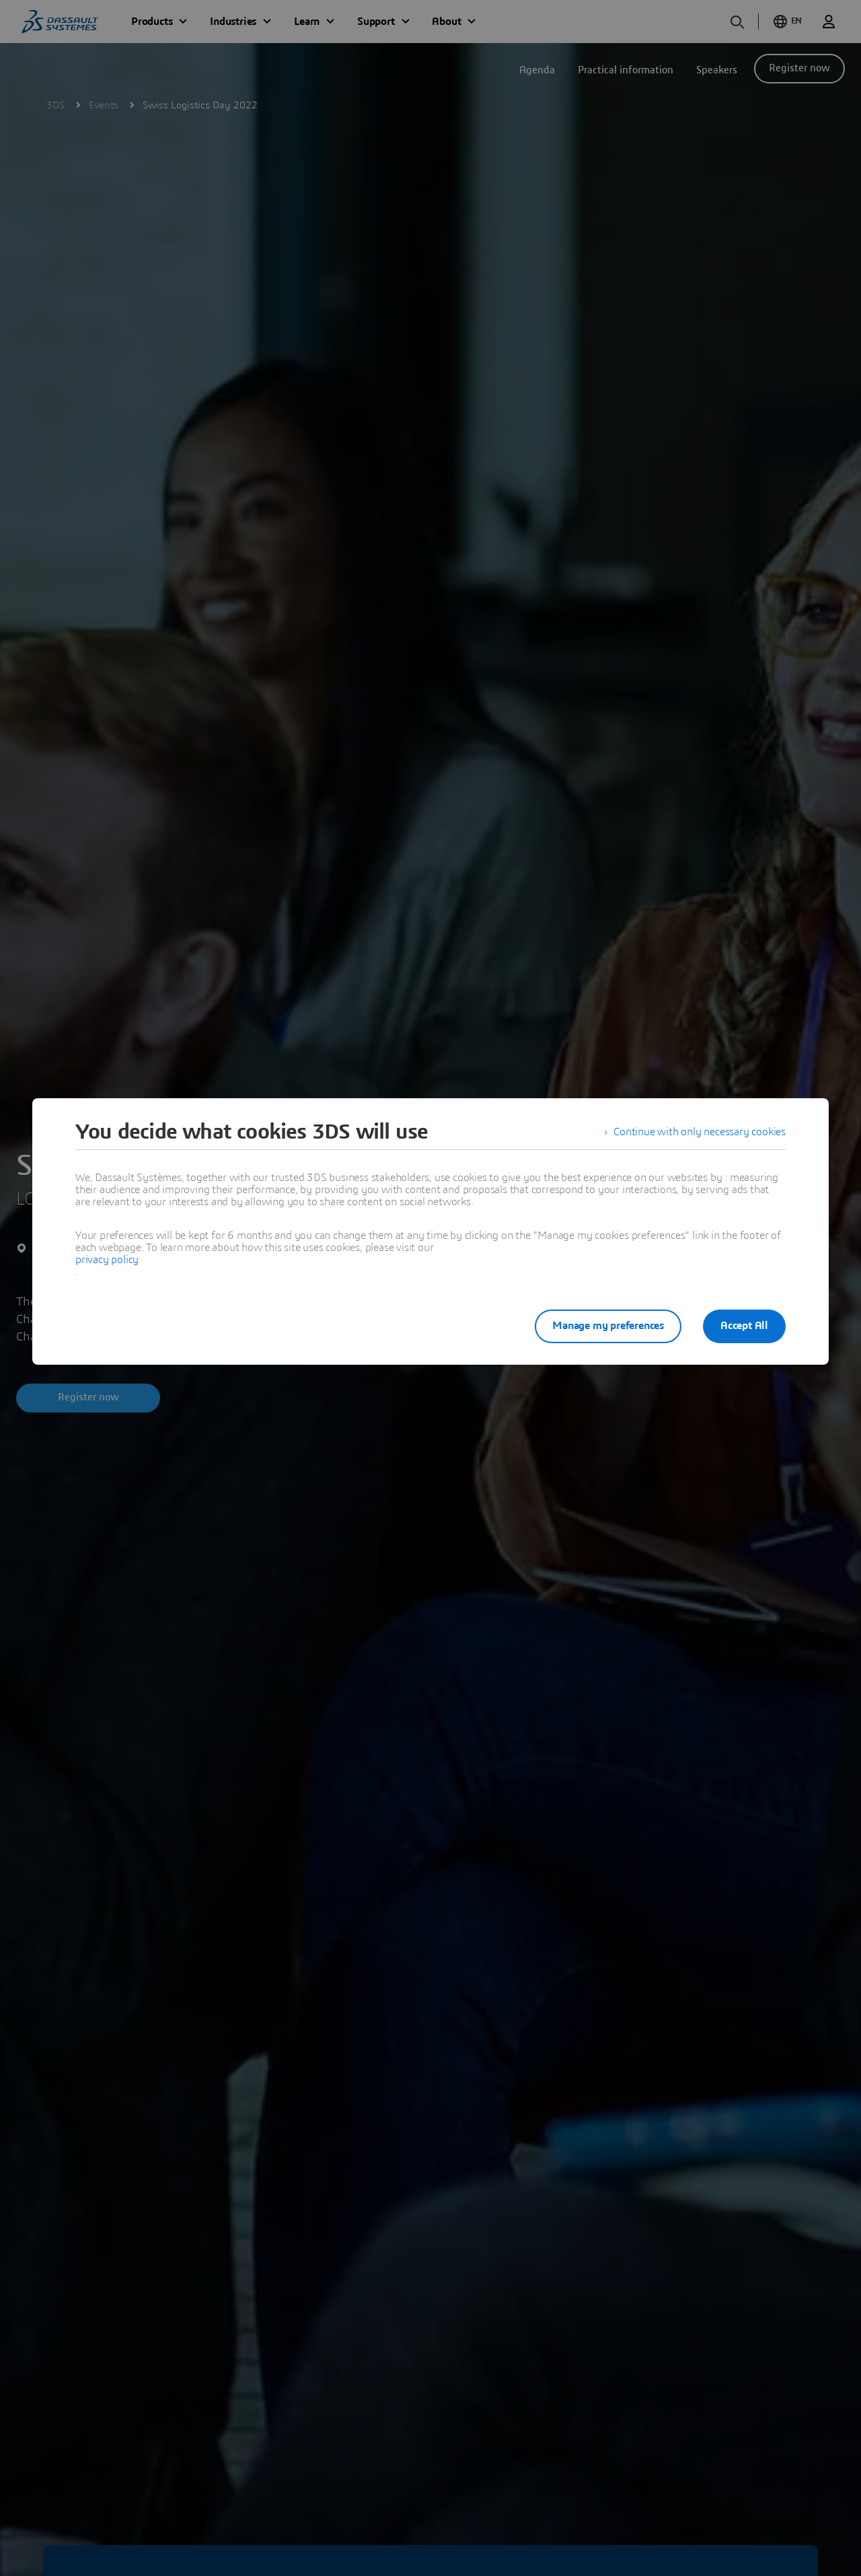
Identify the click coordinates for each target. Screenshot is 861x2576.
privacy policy (107, 1259)
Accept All (744, 1325)
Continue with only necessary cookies (699, 1131)
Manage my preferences (608, 1325)
